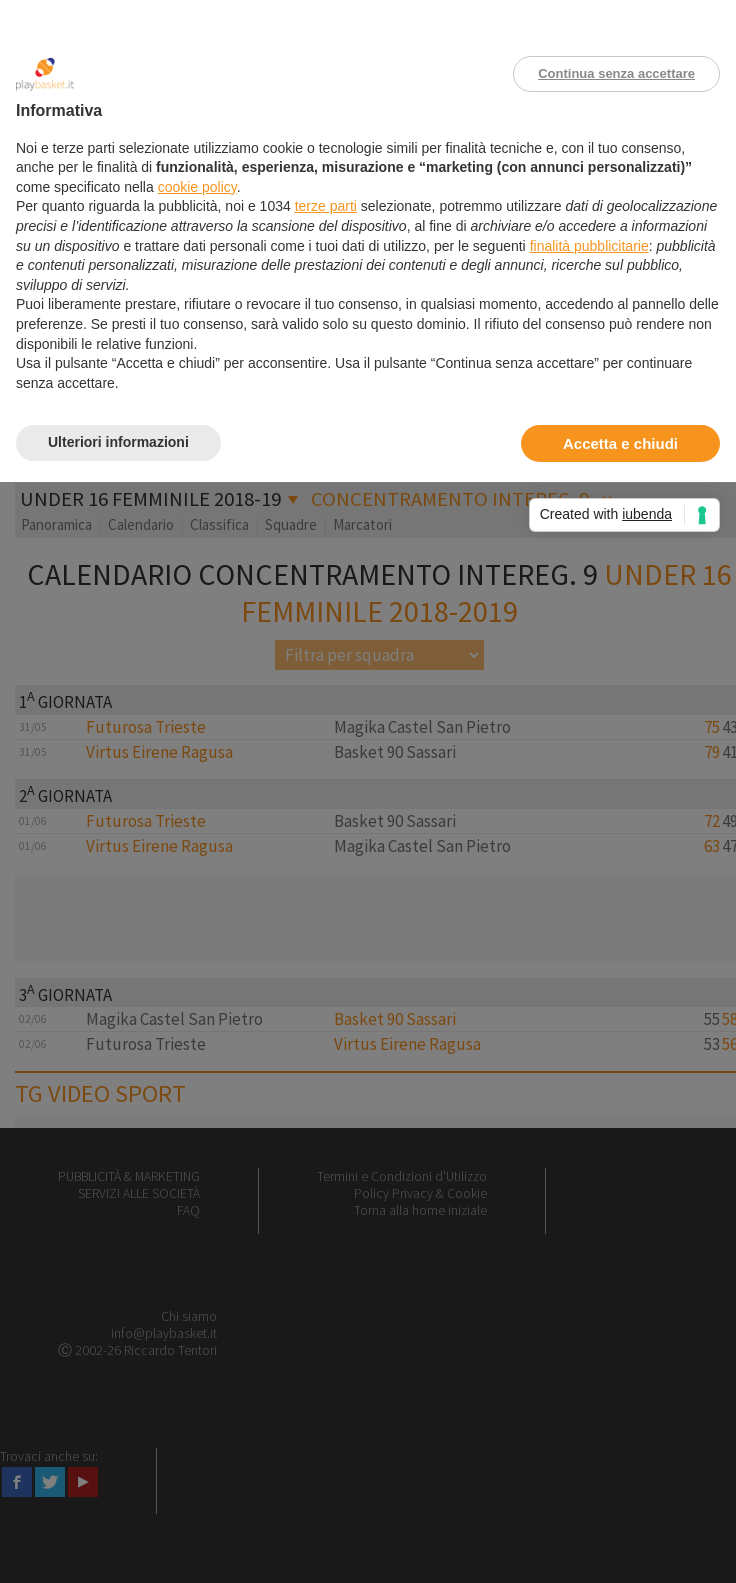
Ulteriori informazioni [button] (118, 442)
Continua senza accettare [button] (616, 73)
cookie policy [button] (197, 187)
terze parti (326, 206)
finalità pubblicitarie (589, 246)
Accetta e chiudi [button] (620, 443)
